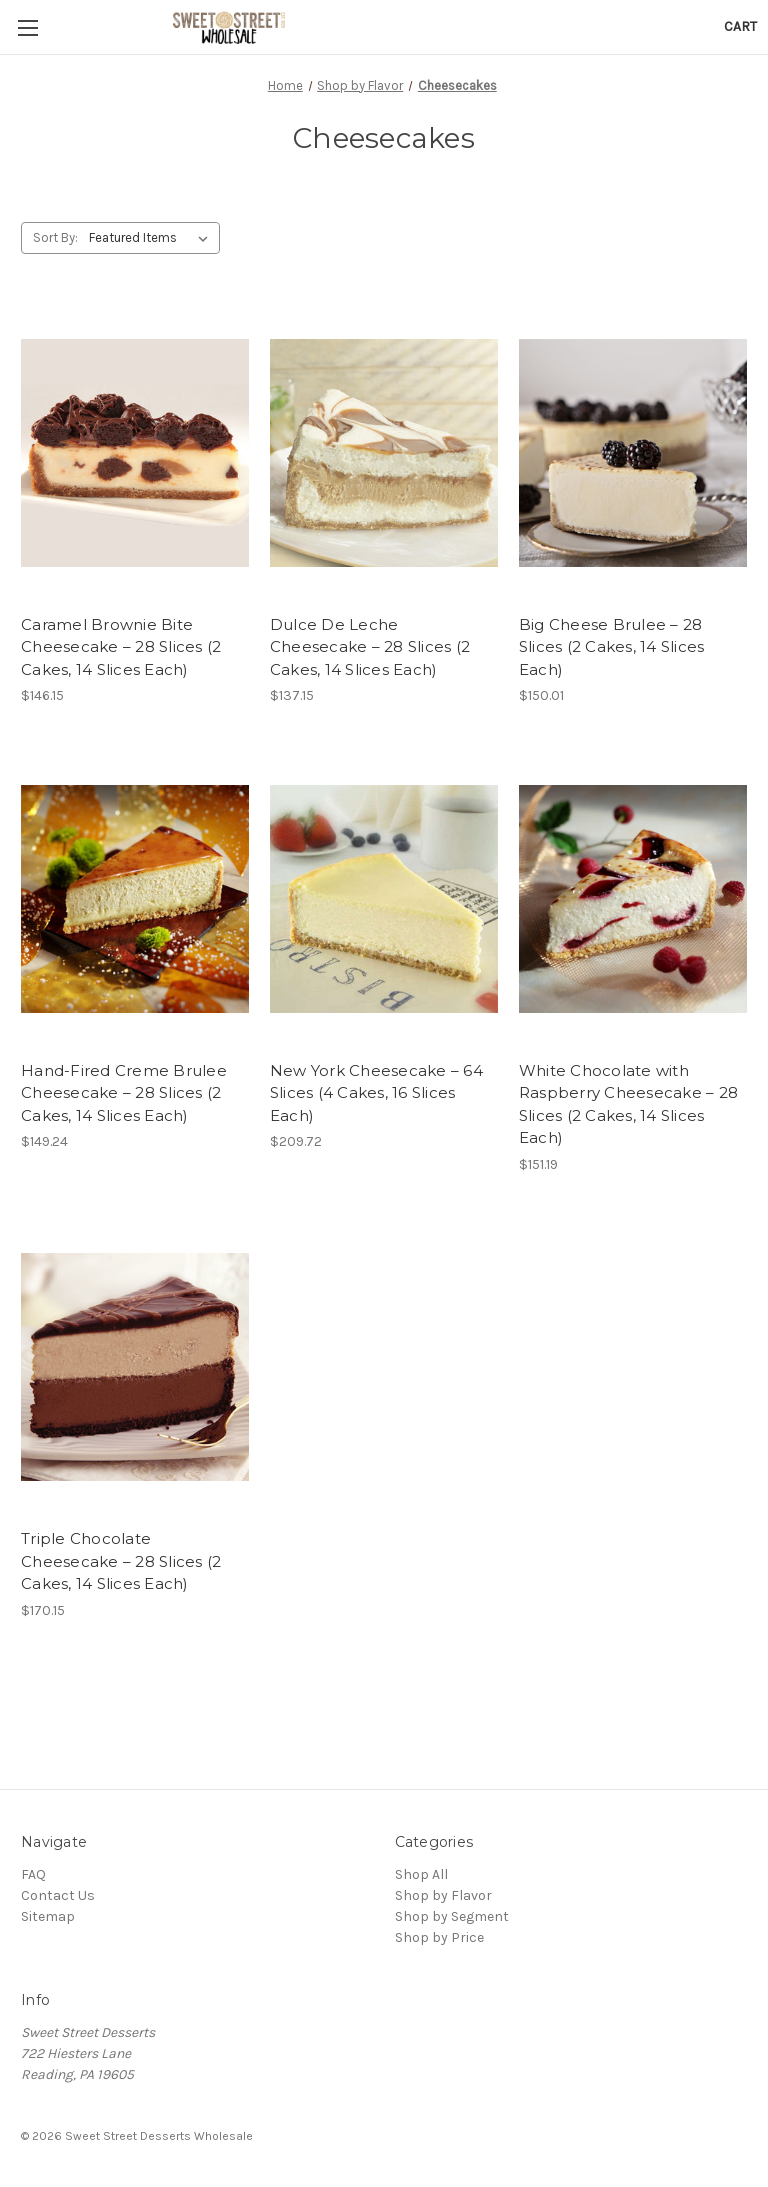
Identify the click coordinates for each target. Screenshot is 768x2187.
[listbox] (152, 238)
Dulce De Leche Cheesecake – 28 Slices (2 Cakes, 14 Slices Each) (370, 647)
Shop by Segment (452, 1916)
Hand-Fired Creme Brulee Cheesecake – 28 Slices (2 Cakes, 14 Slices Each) (124, 1093)
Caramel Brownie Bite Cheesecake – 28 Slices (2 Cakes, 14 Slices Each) (121, 647)
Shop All (421, 1874)
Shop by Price (439, 1937)
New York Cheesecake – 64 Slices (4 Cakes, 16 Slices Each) (376, 1093)
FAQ (33, 1874)
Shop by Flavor (443, 1895)
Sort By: (55, 237)
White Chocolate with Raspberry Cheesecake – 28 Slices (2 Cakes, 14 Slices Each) (628, 1104)
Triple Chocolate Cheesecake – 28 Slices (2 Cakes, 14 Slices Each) (121, 1561)
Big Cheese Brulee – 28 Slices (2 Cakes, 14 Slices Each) (612, 647)
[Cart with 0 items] (740, 26)
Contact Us (58, 1895)
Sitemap (48, 1916)
